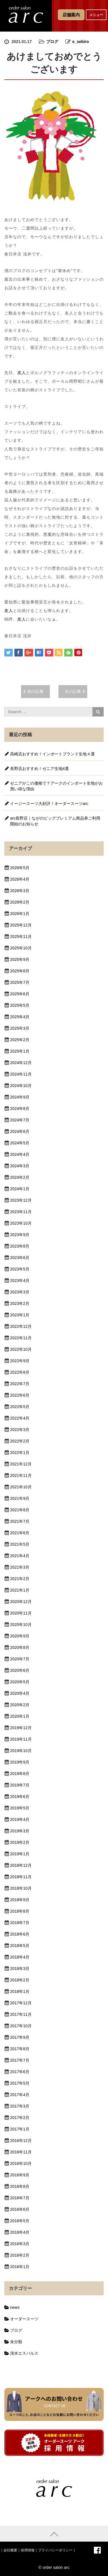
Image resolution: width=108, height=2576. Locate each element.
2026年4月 (19, 879)
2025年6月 (19, 994)
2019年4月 (19, 1819)
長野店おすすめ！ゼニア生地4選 (39, 768)
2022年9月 (19, 1361)
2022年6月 (19, 1395)
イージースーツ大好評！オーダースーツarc (49, 803)
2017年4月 (19, 2094)
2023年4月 (19, 1280)
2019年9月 (19, 1762)
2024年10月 (21, 1085)
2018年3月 (19, 1968)
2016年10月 (21, 2163)
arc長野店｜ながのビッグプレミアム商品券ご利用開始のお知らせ (55, 821)
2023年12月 (21, 1200)
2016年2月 (19, 2255)
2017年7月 (19, 2060)
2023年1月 (19, 1315)
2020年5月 (19, 1682)
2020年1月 (19, 1716)
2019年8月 (19, 1773)
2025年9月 (19, 959)
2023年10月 (21, 1223)
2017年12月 (21, 2003)
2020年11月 (21, 1613)
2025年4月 (19, 1017)
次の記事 (73, 691)
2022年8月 (19, 1372)
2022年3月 (19, 1429)
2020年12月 (21, 1601)
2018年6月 (19, 1934)
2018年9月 (19, 1899)
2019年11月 (21, 1739)
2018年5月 (19, 1945)
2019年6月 (19, 1796)
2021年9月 (19, 1498)
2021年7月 (19, 1521)
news (15, 2307)
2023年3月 (19, 1292)
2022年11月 (21, 1338)
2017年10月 (21, 2026)
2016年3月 (19, 2243)
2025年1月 (19, 1051)
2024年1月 (19, 1189)
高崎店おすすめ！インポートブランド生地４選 (52, 754)
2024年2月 (19, 1177)
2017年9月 (19, 2037)
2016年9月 (19, 2175)
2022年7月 (19, 1383)
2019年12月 (21, 1727)
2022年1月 (19, 1452)
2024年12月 (21, 1062)
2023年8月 (19, 1246)
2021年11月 (21, 1475)
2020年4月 (19, 1693)
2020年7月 (19, 1659)
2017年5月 (19, 2083)
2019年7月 (19, 1785)
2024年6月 (19, 1131)
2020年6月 (19, 1670)
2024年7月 (19, 1120)
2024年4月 (19, 1154)
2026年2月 (19, 902)
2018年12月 (21, 1865)
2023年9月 (19, 1234)
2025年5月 (19, 1005)
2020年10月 (21, 1624)
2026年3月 (19, 890)
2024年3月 (19, 1166)
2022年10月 (21, 1349)
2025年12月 (21, 925)
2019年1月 (19, 1854)
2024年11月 (21, 1074)
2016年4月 (19, 2232)
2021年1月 (19, 1590)
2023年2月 (19, 1303)
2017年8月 (19, 2049)
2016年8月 (19, 2186)
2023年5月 (19, 1269)
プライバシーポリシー (55, 2550)
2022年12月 (21, 1326)
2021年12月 (21, 1464)
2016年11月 (21, 2152)
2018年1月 (19, 1991)
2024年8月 (19, 1108)
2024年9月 (19, 1097)
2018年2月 (19, 1980)
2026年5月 (19, 867)
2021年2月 (19, 1578)
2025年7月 (19, 982)
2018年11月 (21, 1877)
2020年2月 (19, 1705)
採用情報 (28, 2550)
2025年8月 (19, 971)
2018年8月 (19, 1911)
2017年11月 (21, 2014)
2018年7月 (19, 1922)
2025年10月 (21, 948)
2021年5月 (19, 1544)
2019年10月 (21, 1750)
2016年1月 (19, 2266)
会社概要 (10, 2550)
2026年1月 (19, 913)
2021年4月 (19, 1555)
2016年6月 (19, 2209)
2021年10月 (21, 1487)
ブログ (52, 41)
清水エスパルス (24, 2353)
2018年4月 (19, 1957)
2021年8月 (19, 1510)
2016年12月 (21, 2140)
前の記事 (35, 691)
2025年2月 (19, 1039)
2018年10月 (21, 1888)
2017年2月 (19, 2117)
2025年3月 (19, 1028)
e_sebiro (80, 41)
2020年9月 (19, 1636)
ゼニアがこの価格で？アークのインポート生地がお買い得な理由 (56, 786)
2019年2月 (19, 1842)
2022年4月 (19, 1418)
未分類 (16, 2341)
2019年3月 (19, 1831)
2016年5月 (19, 2221)
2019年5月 (19, 1808)
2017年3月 (19, 2106)
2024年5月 (19, 1143)
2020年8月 (19, 1647)
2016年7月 (19, 2198)
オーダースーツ (24, 2319)
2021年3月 (19, 1567)
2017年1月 (19, 2129)
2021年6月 (19, 1533)
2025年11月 (21, 936)
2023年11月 (21, 1211)
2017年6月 (19, 2071)
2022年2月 (19, 1441)
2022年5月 (19, 1406)
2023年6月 (19, 1257)
